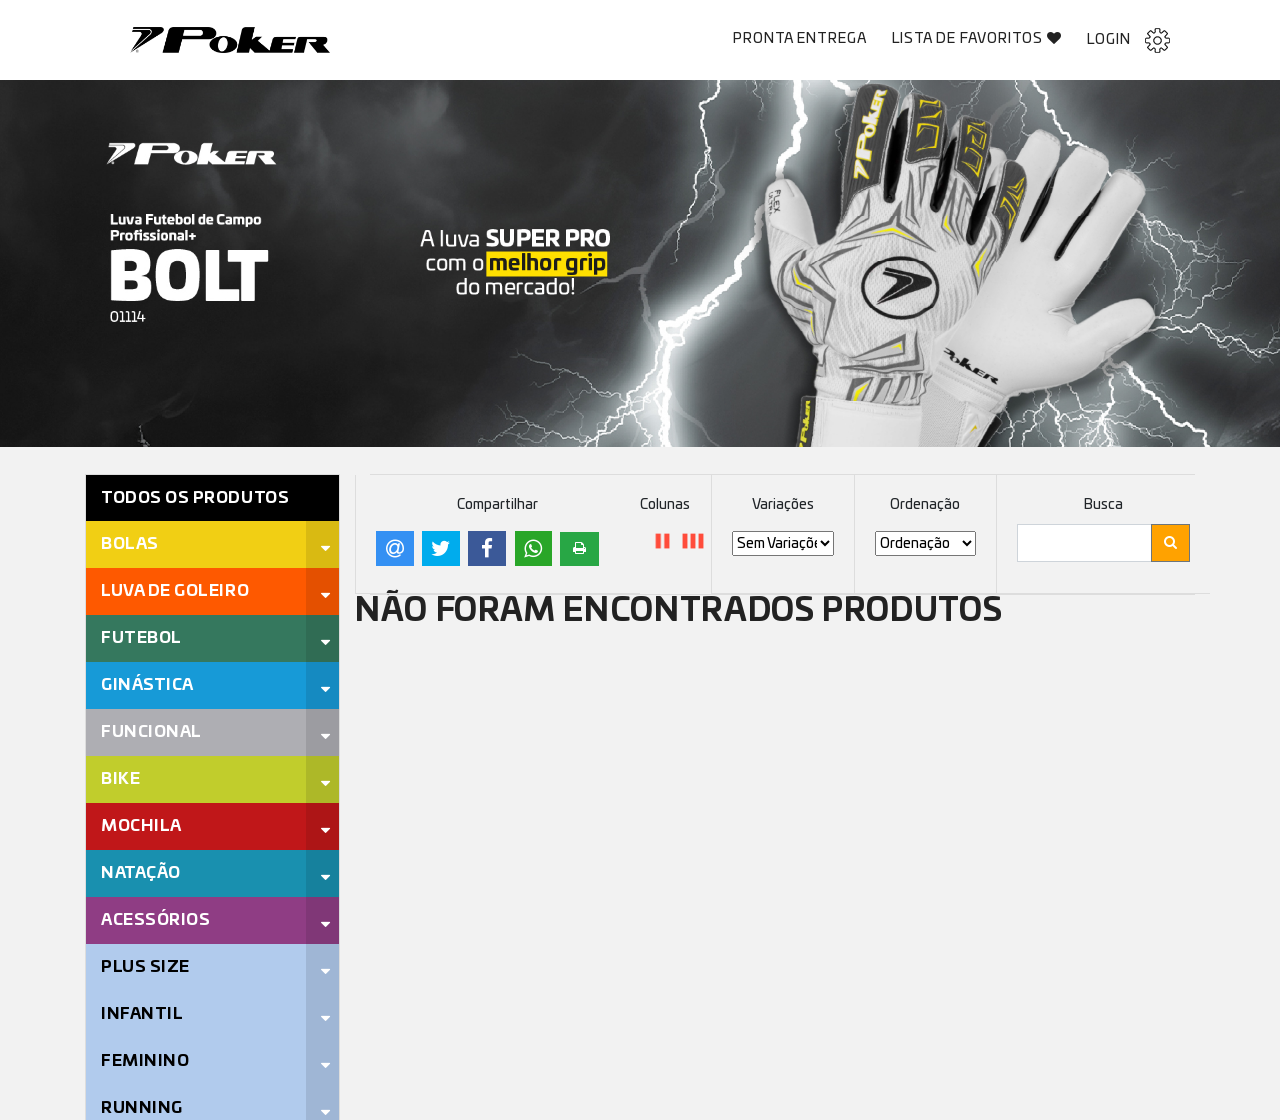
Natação (141, 873)
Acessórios (155, 920)
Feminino (145, 1061)
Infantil (142, 1014)
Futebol (141, 638)
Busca (1103, 505)
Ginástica (147, 685)
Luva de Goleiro (175, 591)
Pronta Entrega (800, 39)
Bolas (130, 544)
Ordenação (925, 505)
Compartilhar (497, 505)
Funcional (151, 732)
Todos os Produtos (195, 498)
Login (1128, 40)
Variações (783, 505)
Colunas (665, 505)
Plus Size (145, 967)
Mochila (141, 826)
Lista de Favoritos (977, 38)
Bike (120, 779)
